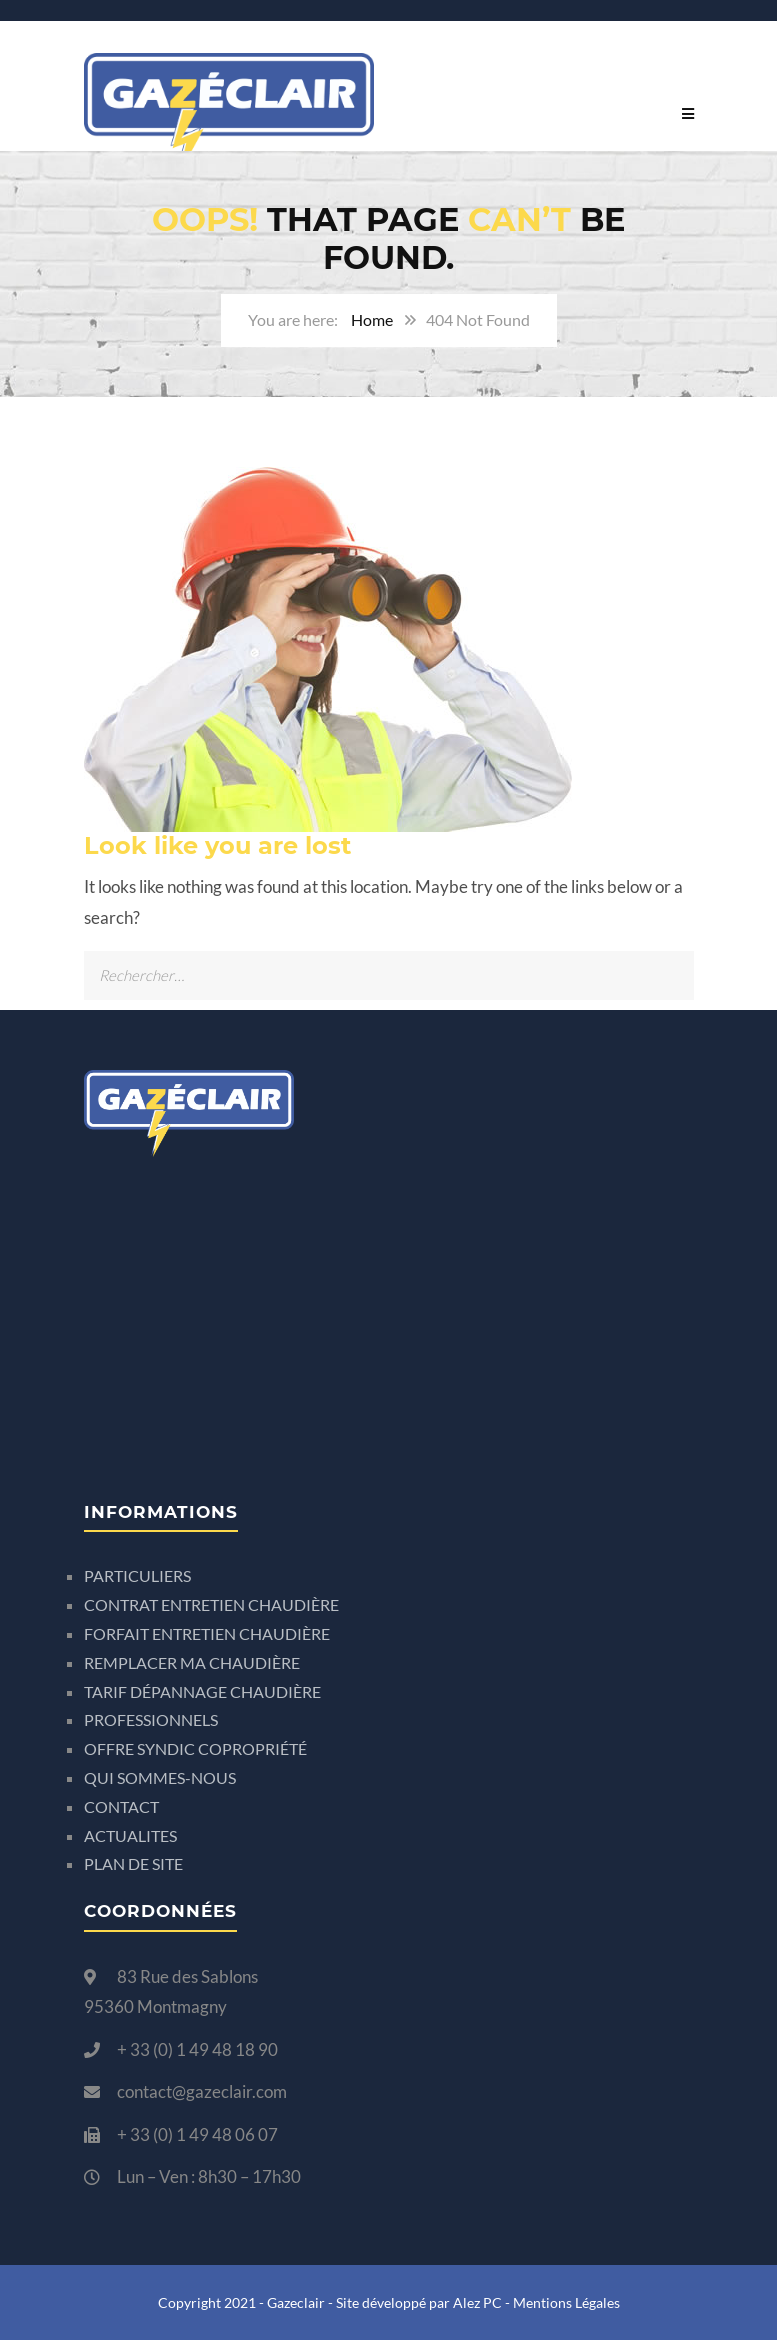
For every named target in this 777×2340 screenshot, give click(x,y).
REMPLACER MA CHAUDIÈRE (192, 1662)
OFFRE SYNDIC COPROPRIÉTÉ (195, 1748)
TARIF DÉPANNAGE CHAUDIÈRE (202, 1691)
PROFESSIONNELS (151, 1719)
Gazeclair (296, 2302)
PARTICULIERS (137, 1575)
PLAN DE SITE (133, 1863)
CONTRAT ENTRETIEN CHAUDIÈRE (211, 1604)
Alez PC (477, 2302)
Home (372, 319)
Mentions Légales (566, 2302)
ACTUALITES (130, 1835)
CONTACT (121, 1806)
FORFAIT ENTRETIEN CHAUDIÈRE (207, 1633)
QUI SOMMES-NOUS (160, 1777)
